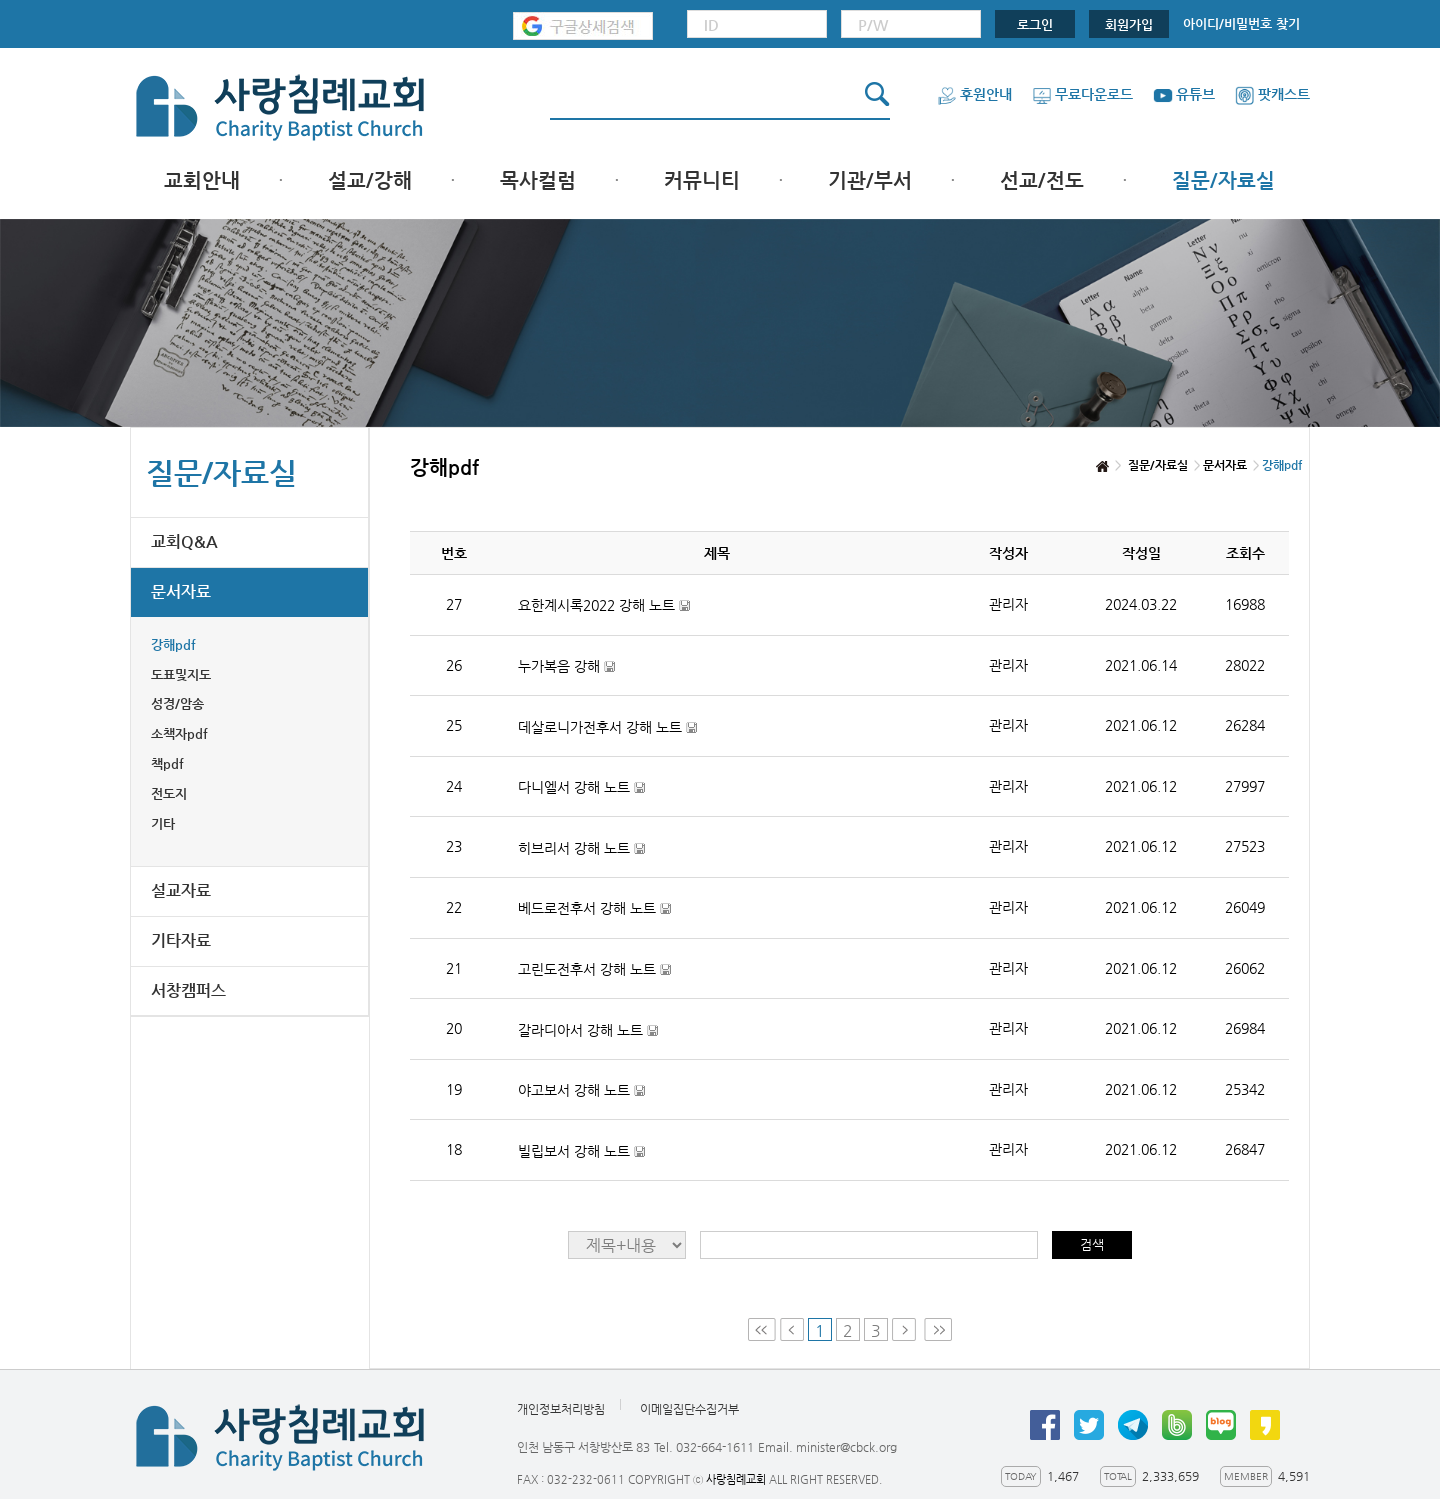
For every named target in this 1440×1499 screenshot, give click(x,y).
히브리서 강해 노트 (581, 848)
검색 (1092, 1244)
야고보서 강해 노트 (581, 1090)
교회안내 (202, 180)
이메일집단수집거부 (689, 1409)
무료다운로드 (1082, 94)
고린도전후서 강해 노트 (594, 969)
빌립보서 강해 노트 (581, 1151)
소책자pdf (179, 733)
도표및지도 (181, 674)
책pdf (167, 763)
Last (938, 1329)
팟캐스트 (1272, 94)
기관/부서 (870, 180)
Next (906, 1329)
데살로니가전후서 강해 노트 (607, 727)
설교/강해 (370, 180)
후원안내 (974, 94)
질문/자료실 (1223, 180)
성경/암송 (177, 703)
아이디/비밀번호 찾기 (1241, 23)
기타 (163, 823)
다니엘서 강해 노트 (581, 787)
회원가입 (1129, 24)
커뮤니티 (702, 180)
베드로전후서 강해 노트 (594, 908)
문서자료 (181, 591)
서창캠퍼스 (188, 990)
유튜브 (1184, 94)
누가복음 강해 (566, 666)
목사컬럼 (538, 180)
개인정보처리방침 (561, 1409)
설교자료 (181, 890)
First (762, 1329)
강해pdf (173, 644)
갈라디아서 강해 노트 (588, 1030)
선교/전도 (1042, 180)
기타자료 (181, 940)
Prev (792, 1329)
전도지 (169, 793)
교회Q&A (184, 541)
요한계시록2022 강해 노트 (604, 605)
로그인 (1035, 24)
